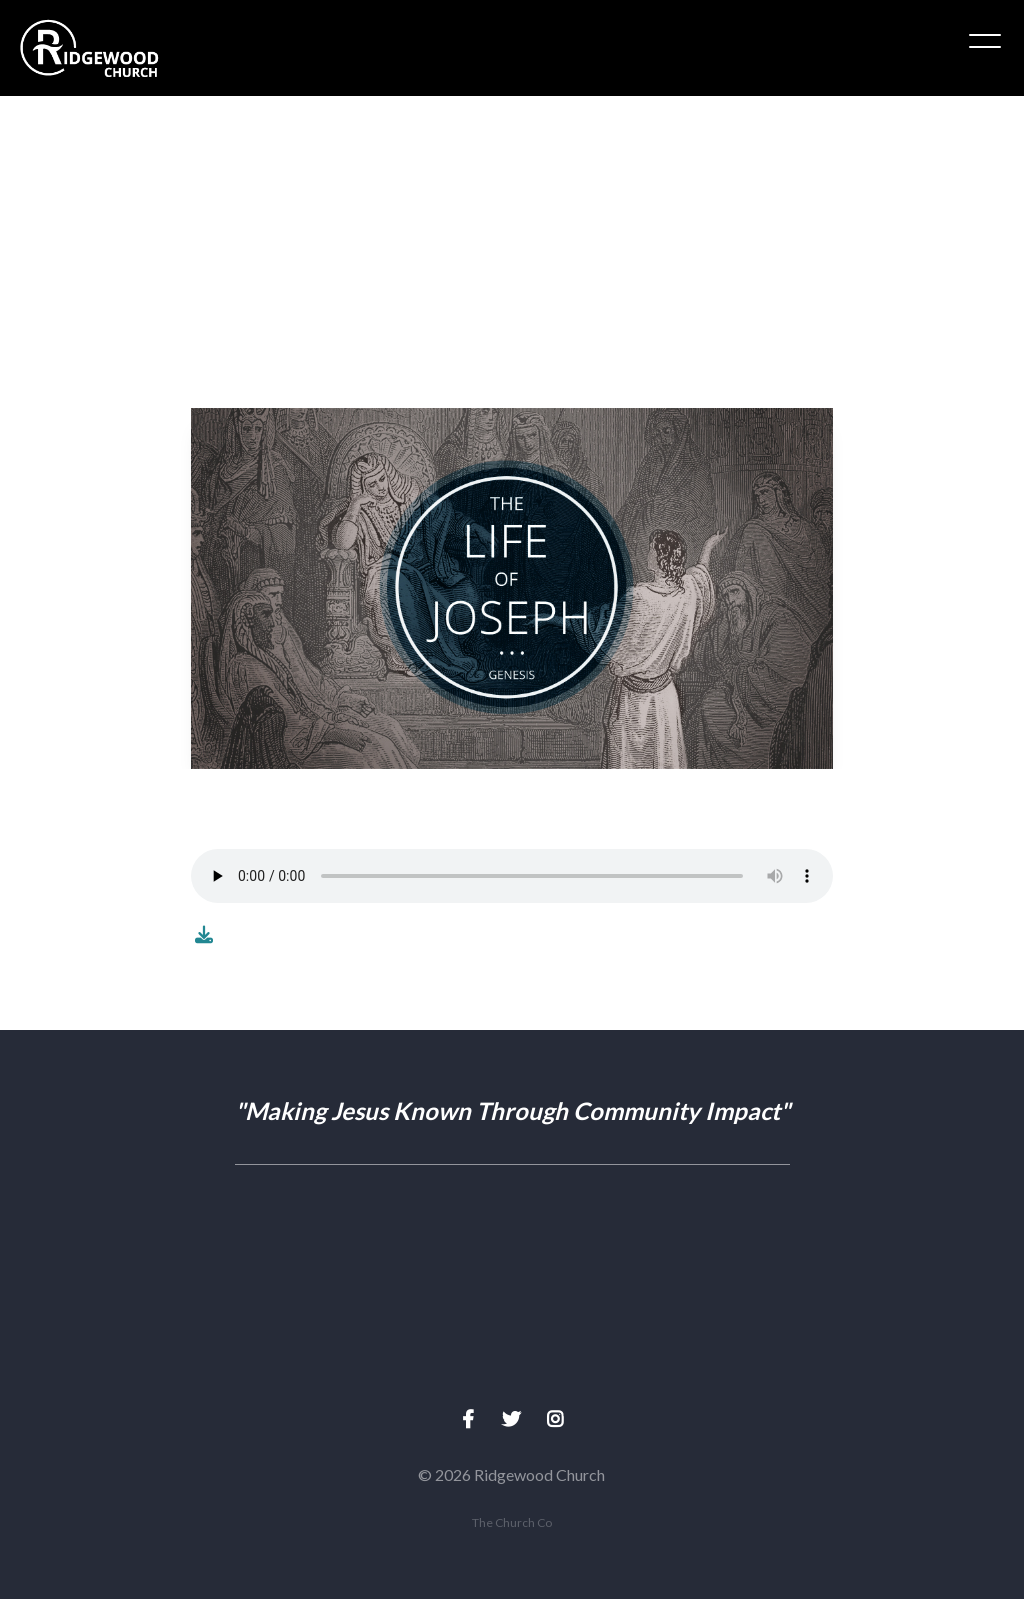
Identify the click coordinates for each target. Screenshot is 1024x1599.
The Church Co (512, 1522)
